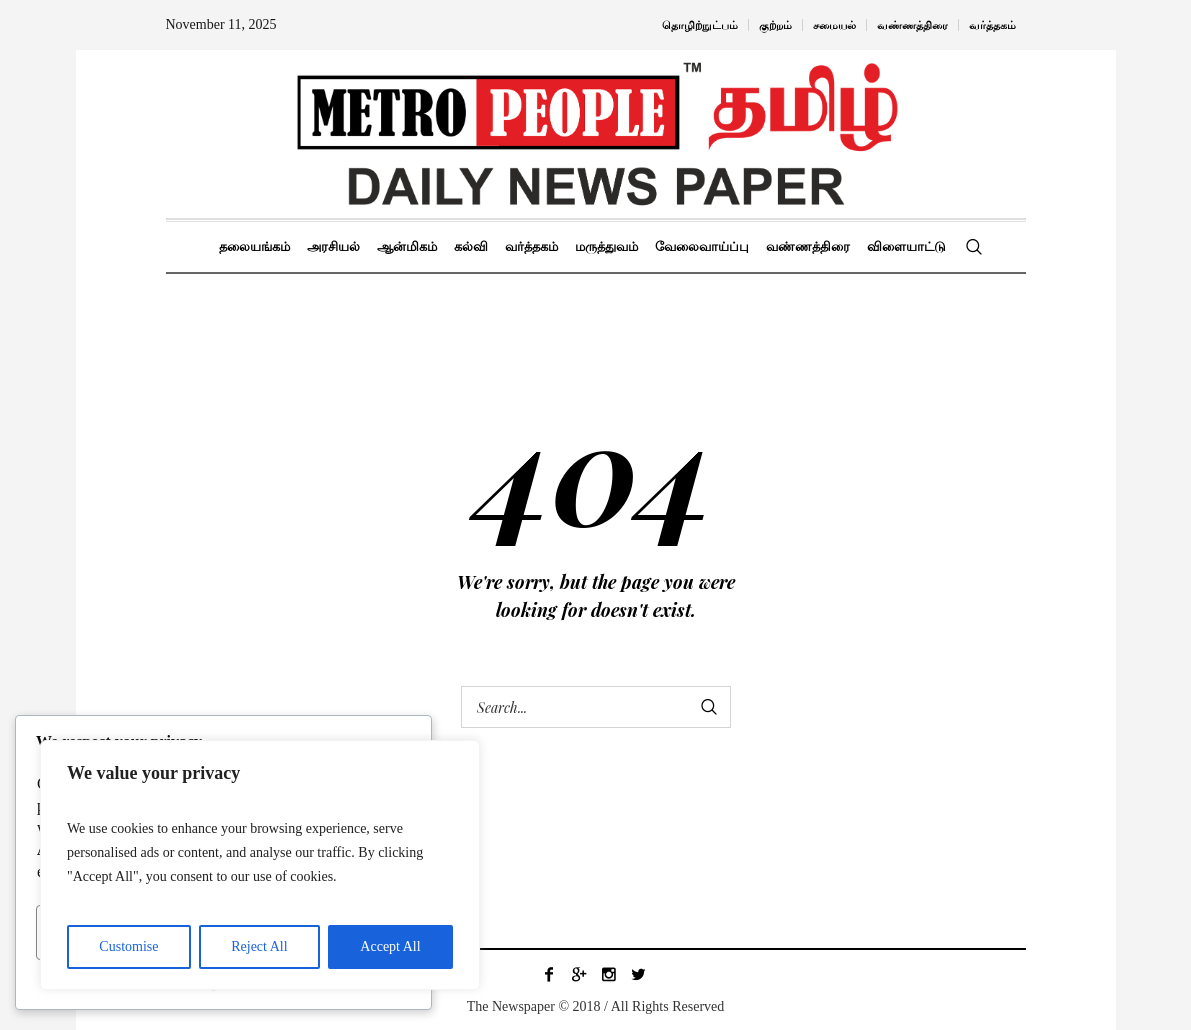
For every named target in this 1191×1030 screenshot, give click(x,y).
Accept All (390, 946)
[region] (260, 865)
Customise (128, 946)
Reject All (259, 946)
